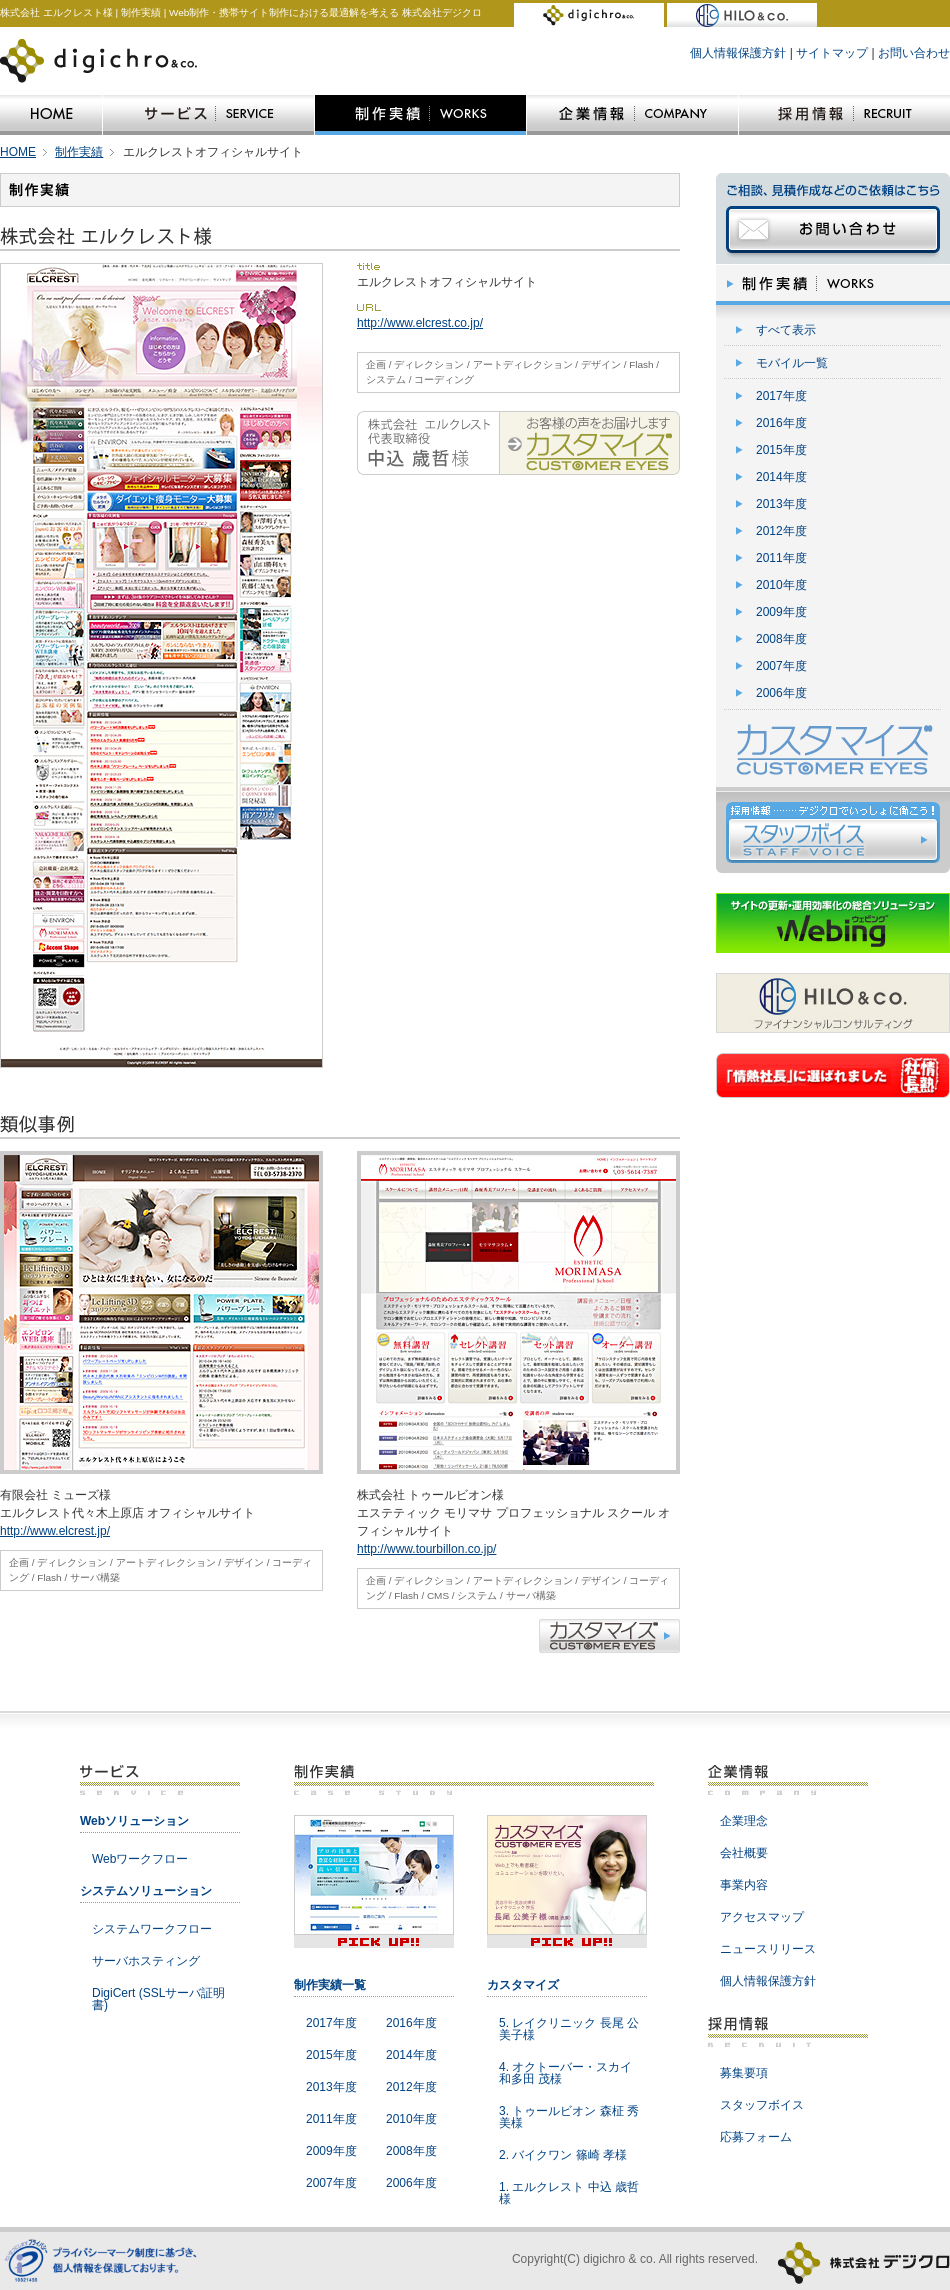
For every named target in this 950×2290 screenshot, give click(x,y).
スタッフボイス (762, 2105)
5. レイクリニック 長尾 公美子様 (569, 2029)
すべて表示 (786, 330)
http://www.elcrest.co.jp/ (420, 323)
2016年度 (781, 423)
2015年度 (781, 450)
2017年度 (781, 396)
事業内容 (744, 1885)
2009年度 (781, 612)
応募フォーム (756, 2137)
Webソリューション (134, 1821)
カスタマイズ (523, 1985)
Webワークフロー (140, 1859)
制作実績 (79, 152)
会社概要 (744, 1853)
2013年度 (781, 504)
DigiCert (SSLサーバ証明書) (158, 1999)
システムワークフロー (152, 1929)
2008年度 (781, 639)
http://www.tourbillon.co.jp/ (426, 1549)
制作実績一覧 (330, 1985)
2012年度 (781, 531)
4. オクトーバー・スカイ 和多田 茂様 (565, 2073)
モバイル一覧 (792, 363)
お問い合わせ (914, 53)
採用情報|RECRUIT (844, 115)
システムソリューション (146, 1891)
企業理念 (744, 1821)
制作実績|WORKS (420, 115)
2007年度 (781, 666)
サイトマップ (832, 53)
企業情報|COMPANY (632, 115)
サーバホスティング (146, 1961)
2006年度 (781, 693)
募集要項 (744, 2073)
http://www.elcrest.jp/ (55, 1531)
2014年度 (781, 477)
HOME (51, 115)
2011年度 (781, 558)
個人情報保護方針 (738, 53)
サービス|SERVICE (208, 115)
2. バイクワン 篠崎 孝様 (563, 2155)
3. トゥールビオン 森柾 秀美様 (569, 2117)
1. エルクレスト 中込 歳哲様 (569, 2193)
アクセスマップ (762, 1917)
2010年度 (781, 585)
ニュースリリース (768, 1949)
